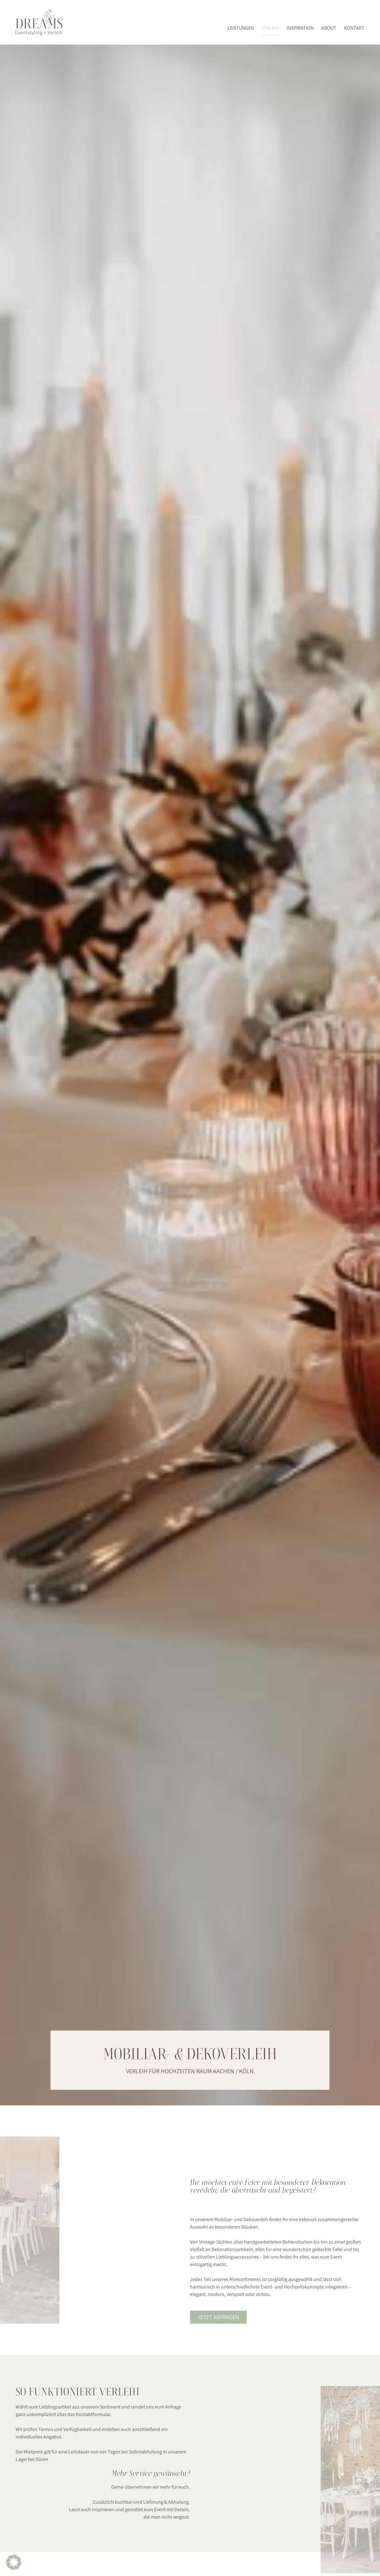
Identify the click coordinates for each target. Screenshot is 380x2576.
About (328, 28)
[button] (13, 2562)
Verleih (270, 28)
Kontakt (354, 28)
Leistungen (240, 28)
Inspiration (300, 28)
